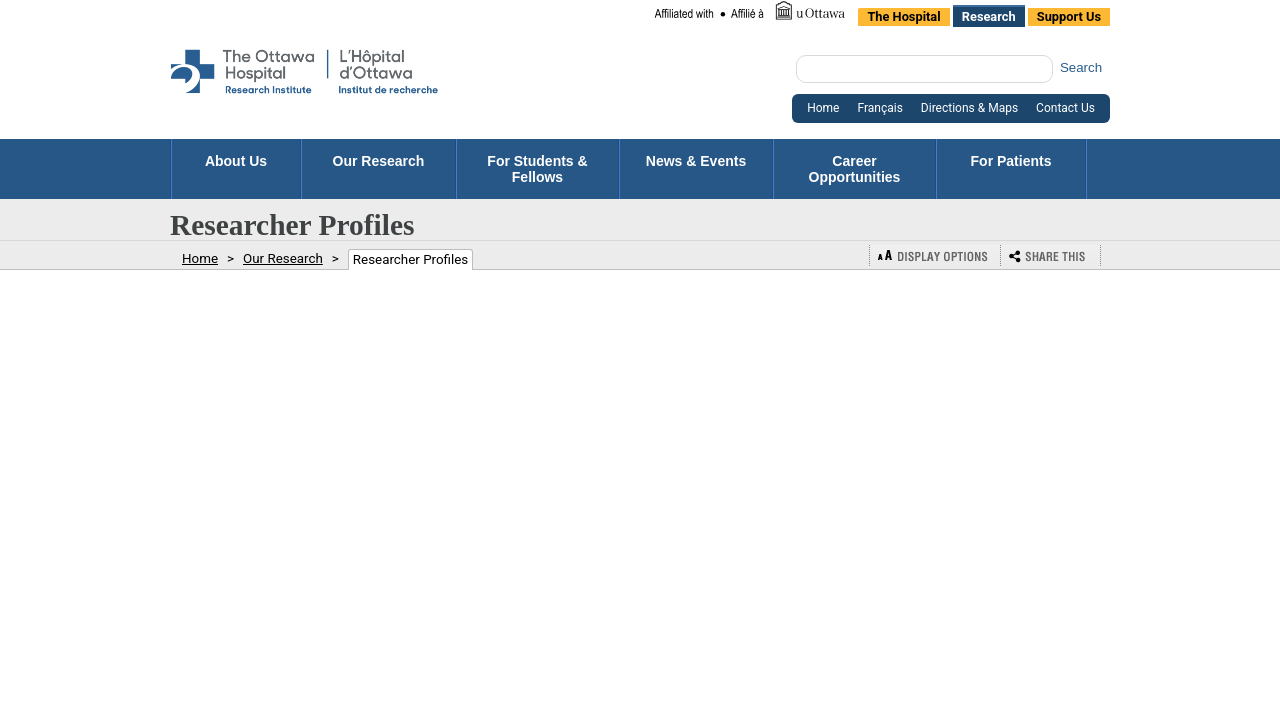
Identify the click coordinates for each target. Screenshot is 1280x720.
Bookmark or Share (1051, 255)
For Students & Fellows (537, 169)
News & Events (696, 169)
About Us (236, 169)
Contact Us (1065, 108)
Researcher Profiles (410, 259)
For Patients (1011, 169)
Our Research (379, 169)
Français (879, 108)
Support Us (1069, 16)
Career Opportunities (855, 169)
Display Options (935, 255)
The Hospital (903, 16)
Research (989, 16)
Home (823, 108)
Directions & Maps (969, 108)
